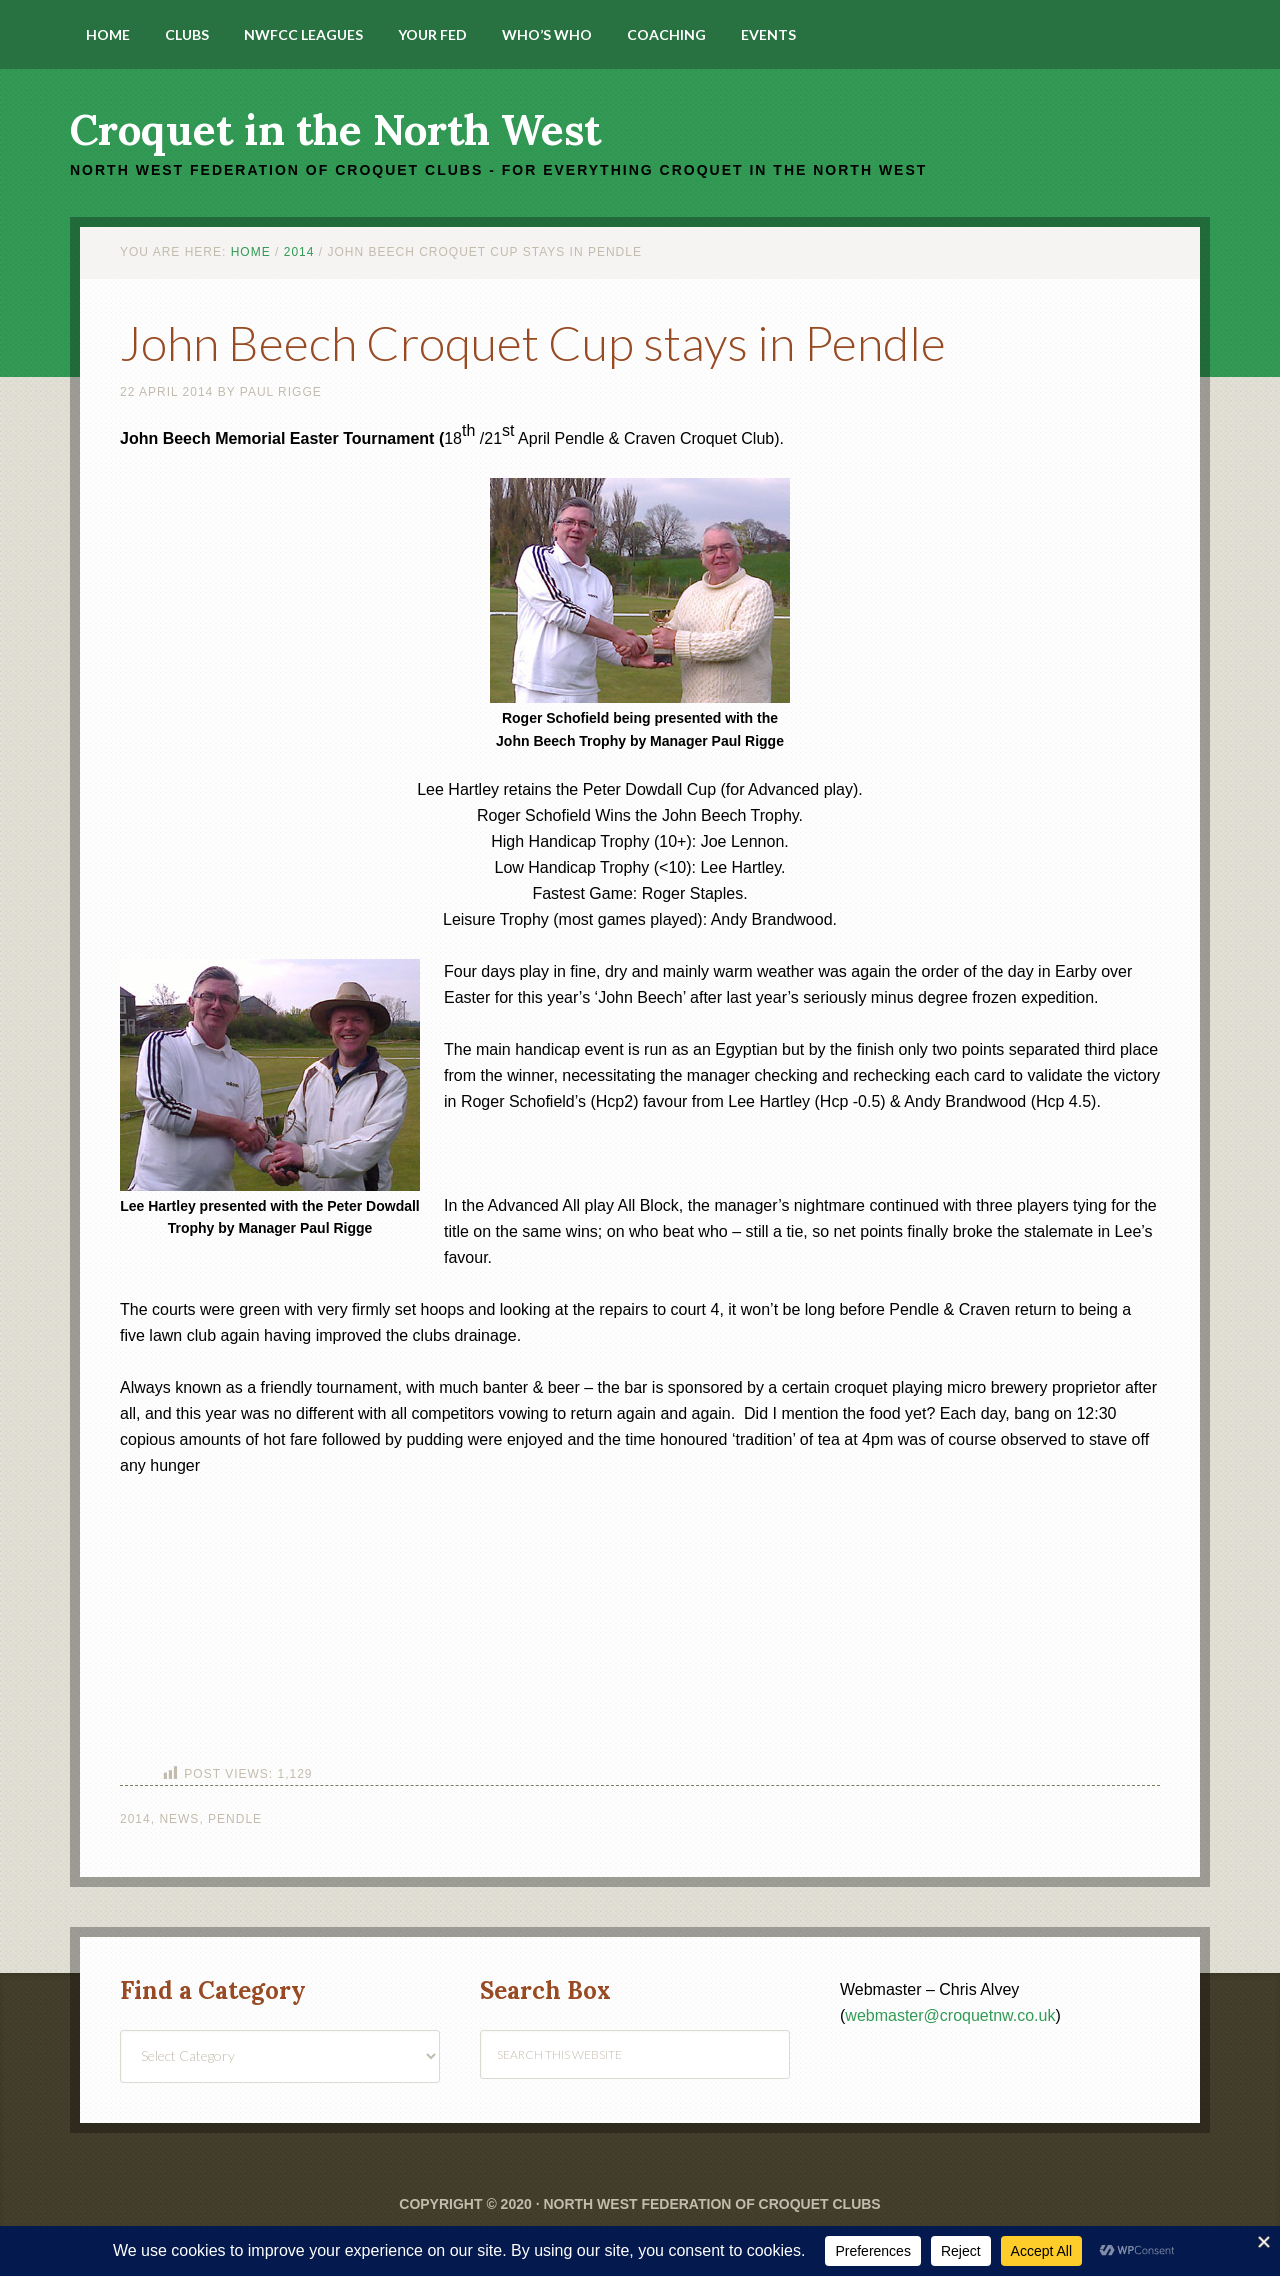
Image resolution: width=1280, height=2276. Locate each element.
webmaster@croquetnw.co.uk (950, 2015)
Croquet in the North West (335, 130)
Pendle (235, 1819)
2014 (135, 1819)
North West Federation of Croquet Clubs (711, 2204)
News (179, 1819)
